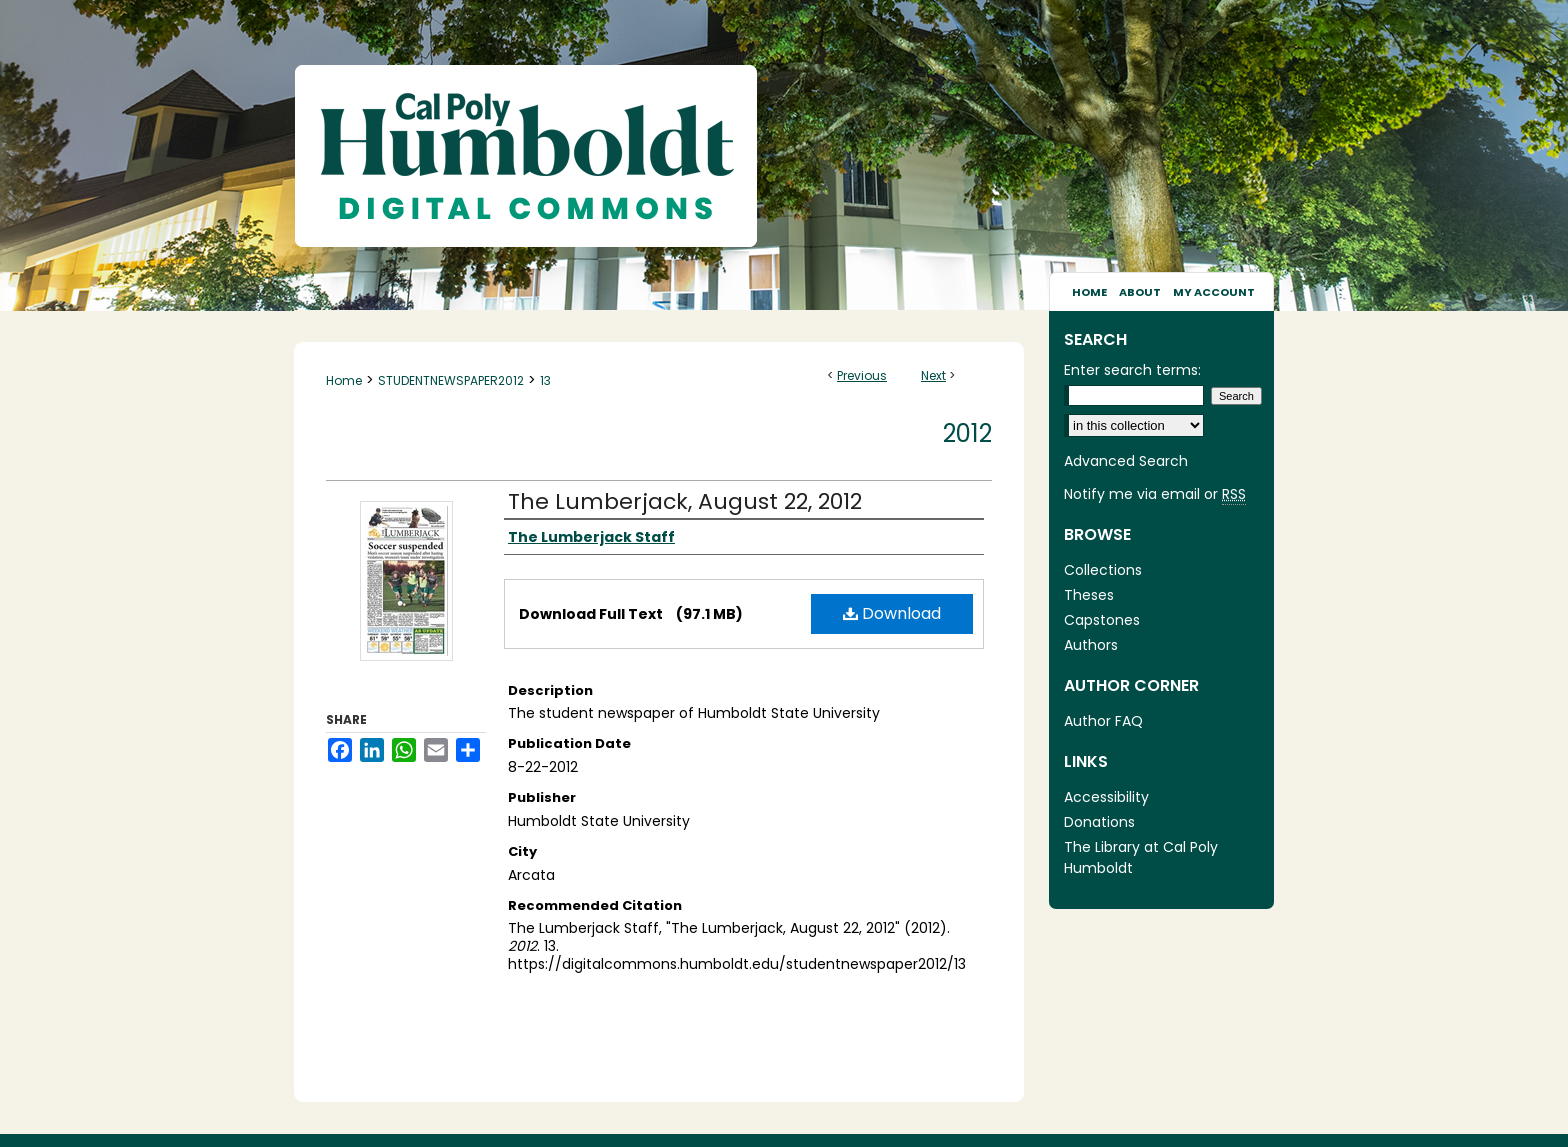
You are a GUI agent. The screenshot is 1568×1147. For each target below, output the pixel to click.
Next (933, 375)
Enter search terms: (1132, 370)
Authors (1091, 645)
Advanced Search (1126, 461)
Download (892, 613)
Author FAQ (1103, 721)
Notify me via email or (1155, 494)
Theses (1089, 595)
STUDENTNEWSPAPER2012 (451, 380)
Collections (1103, 570)
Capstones (1102, 620)
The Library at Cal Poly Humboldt (1141, 857)
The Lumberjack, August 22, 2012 (685, 501)
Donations (1099, 822)
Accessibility (1106, 797)
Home (344, 380)
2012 (967, 433)
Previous (862, 375)
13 (545, 380)
